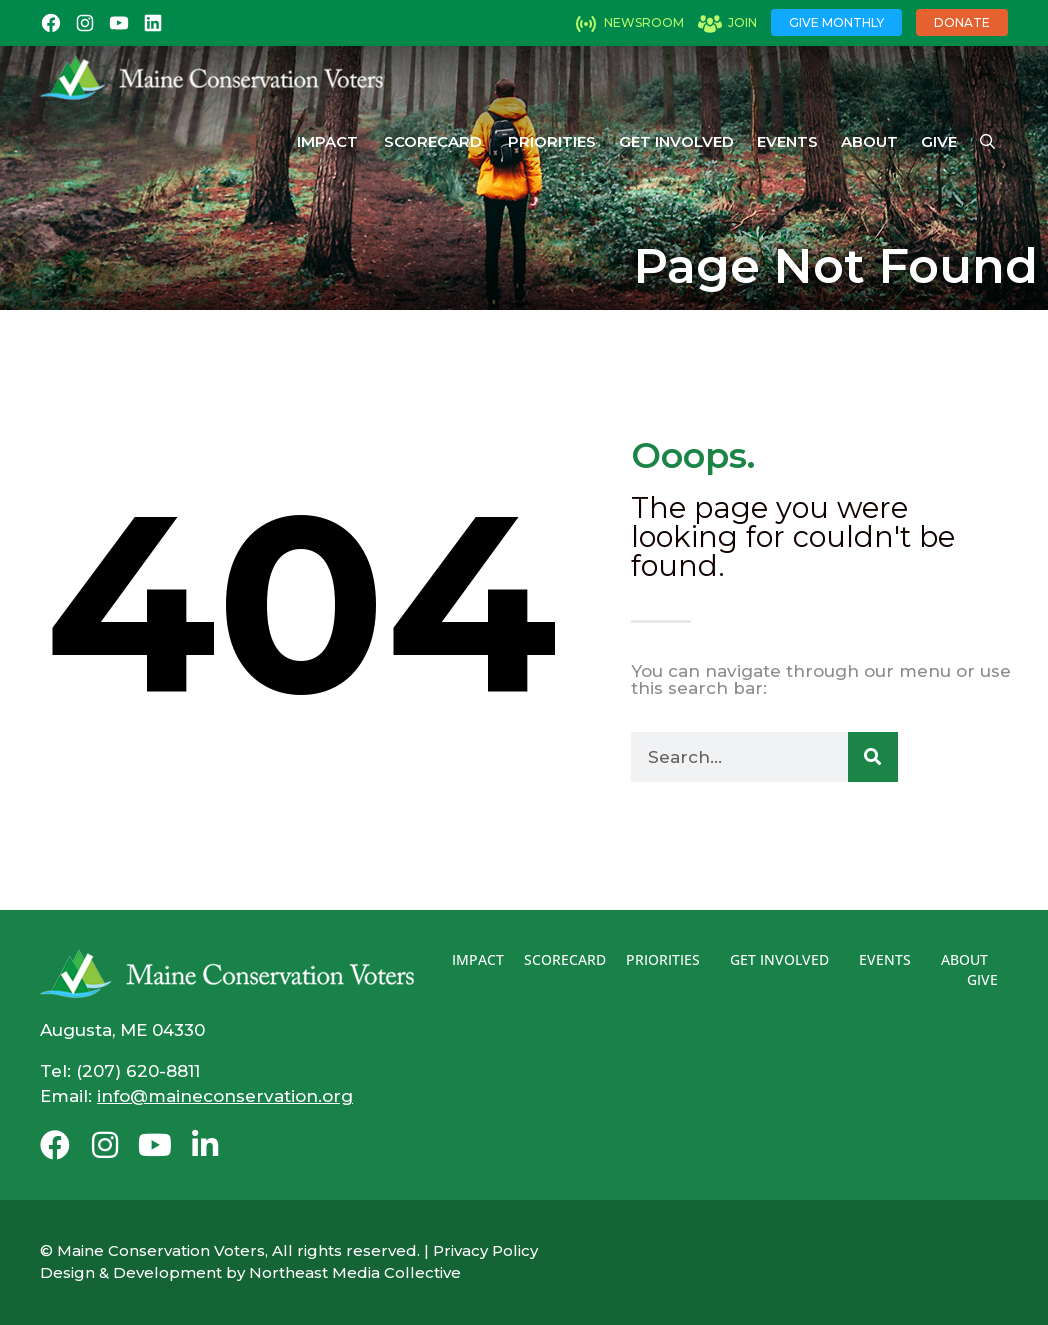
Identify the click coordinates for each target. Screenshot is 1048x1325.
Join (742, 22)
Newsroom (644, 22)
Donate (962, 22)
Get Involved (676, 141)
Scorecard (433, 141)
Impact (327, 141)
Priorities (552, 141)
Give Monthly (836, 22)
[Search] (873, 757)
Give (939, 141)
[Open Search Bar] (987, 142)
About (869, 141)
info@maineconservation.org (225, 1096)
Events (787, 141)
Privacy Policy (485, 1250)
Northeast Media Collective (355, 1272)
